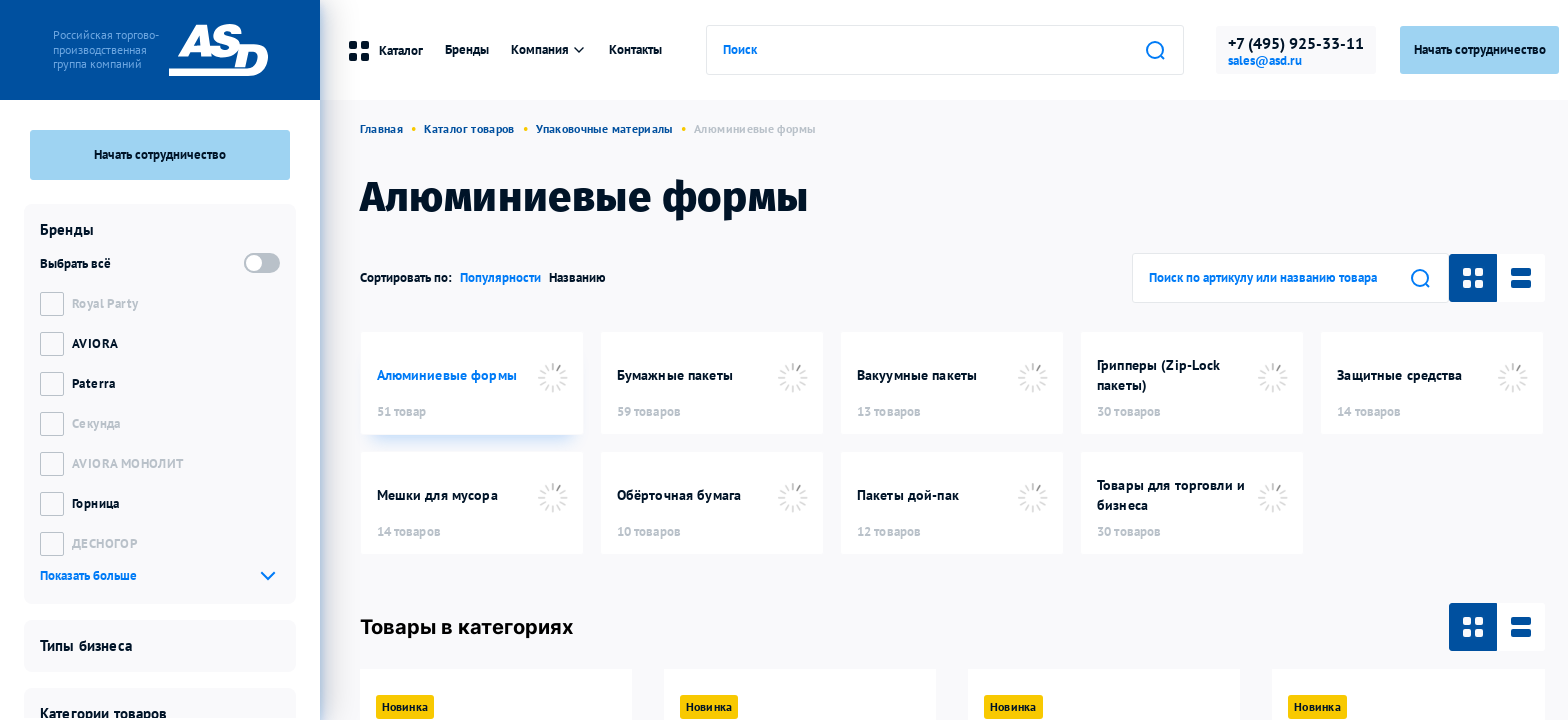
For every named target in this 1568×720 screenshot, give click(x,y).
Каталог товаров (469, 128)
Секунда (96, 423)
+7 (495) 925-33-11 (1296, 43)
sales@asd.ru (1265, 61)
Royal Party (105, 303)
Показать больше (88, 575)
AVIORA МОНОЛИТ (127, 463)
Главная (382, 128)
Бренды (467, 49)
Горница (96, 503)
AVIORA (95, 343)
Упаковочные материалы (604, 128)
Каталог (385, 51)
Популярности (500, 277)
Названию (577, 277)
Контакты (635, 49)
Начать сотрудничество (160, 154)
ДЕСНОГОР (104, 543)
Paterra (94, 383)
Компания (549, 49)
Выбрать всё (75, 263)
